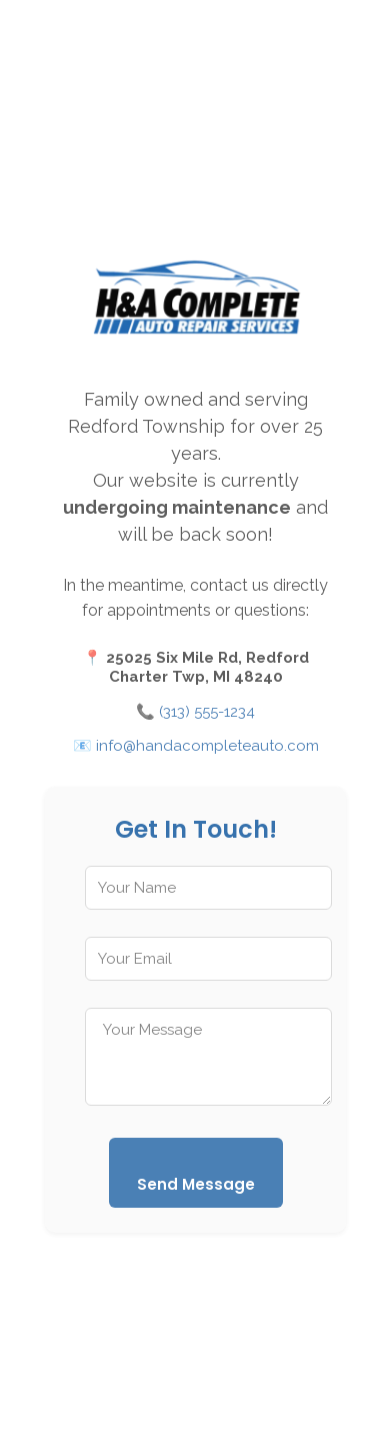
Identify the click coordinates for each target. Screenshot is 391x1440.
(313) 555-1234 (207, 715)
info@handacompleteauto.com (207, 749)
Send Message (196, 1187)
